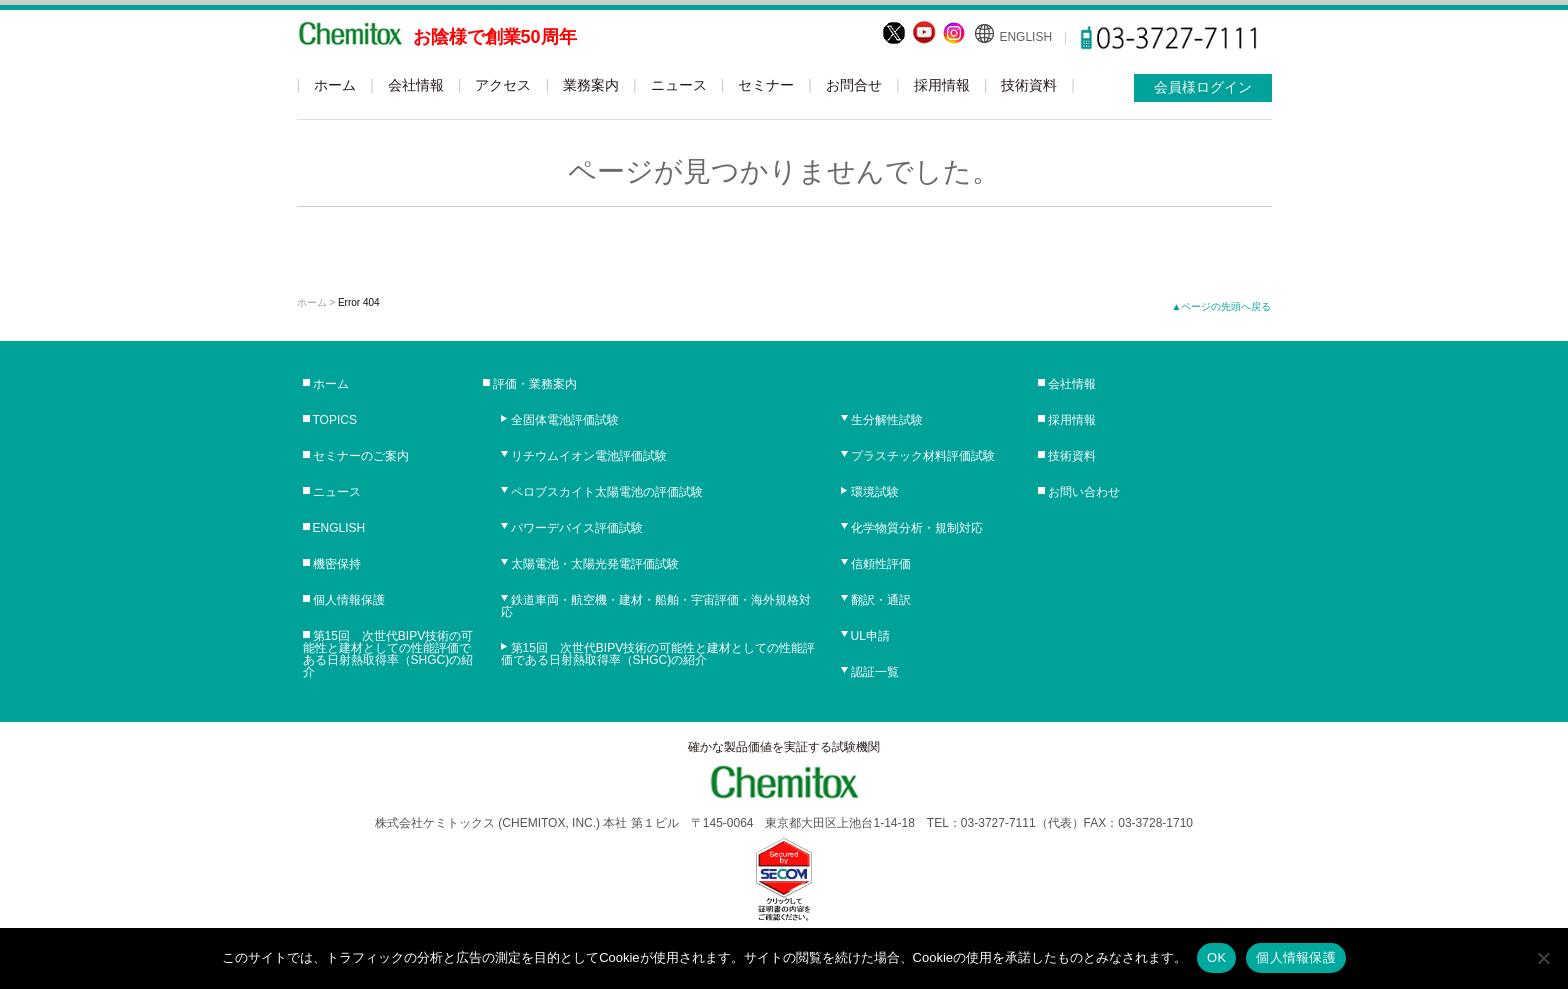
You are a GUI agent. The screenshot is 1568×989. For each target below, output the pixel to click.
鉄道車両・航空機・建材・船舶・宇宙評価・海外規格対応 (656, 606)
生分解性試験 (887, 420)
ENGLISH (1025, 37)
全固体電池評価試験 (565, 420)
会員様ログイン (1203, 87)
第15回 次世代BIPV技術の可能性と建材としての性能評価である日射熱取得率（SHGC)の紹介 (388, 654)
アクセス (503, 85)
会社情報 (416, 85)
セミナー (766, 85)
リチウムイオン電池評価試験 (589, 456)
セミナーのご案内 (361, 456)
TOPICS (335, 420)
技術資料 (1029, 85)
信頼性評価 (881, 564)
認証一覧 (875, 672)
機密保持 (337, 564)
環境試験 (875, 492)
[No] (1543, 958)
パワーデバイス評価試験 (577, 528)
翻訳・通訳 (881, 600)
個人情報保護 (349, 600)
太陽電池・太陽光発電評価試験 (595, 564)
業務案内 (591, 85)
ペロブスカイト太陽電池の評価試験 (607, 492)
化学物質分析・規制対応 (917, 528)
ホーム (335, 85)
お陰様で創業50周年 (495, 37)
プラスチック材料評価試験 (923, 456)
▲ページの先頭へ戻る (1222, 306)
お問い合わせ (1084, 492)
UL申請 (870, 636)
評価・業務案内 (535, 384)
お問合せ (854, 85)
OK (1216, 957)
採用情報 (942, 85)
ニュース (679, 85)
